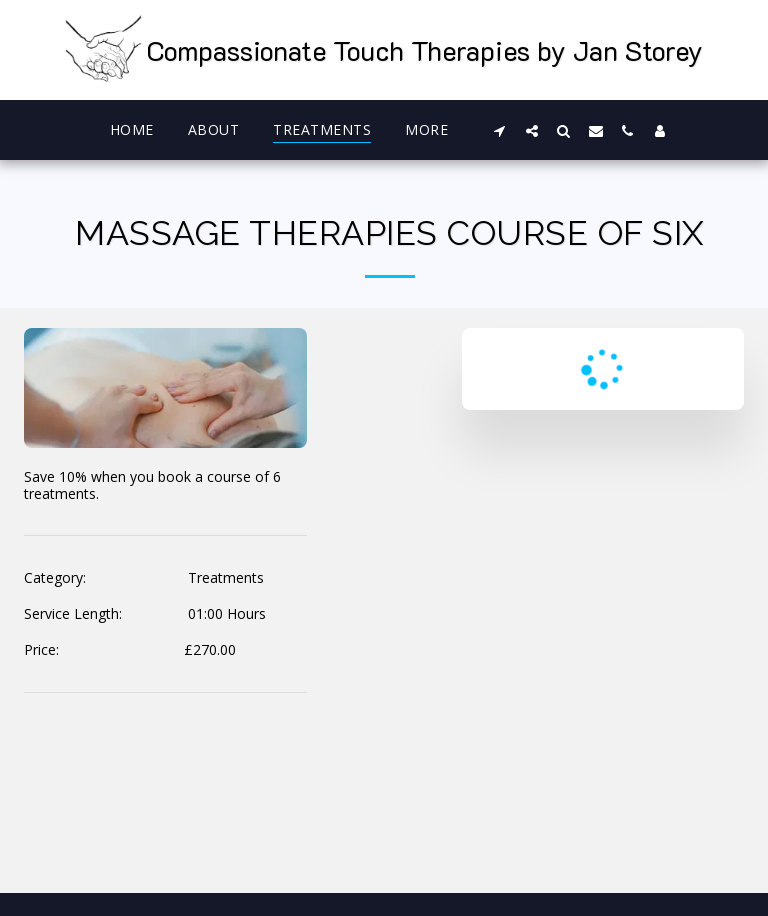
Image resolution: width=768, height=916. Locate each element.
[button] (500, 130)
